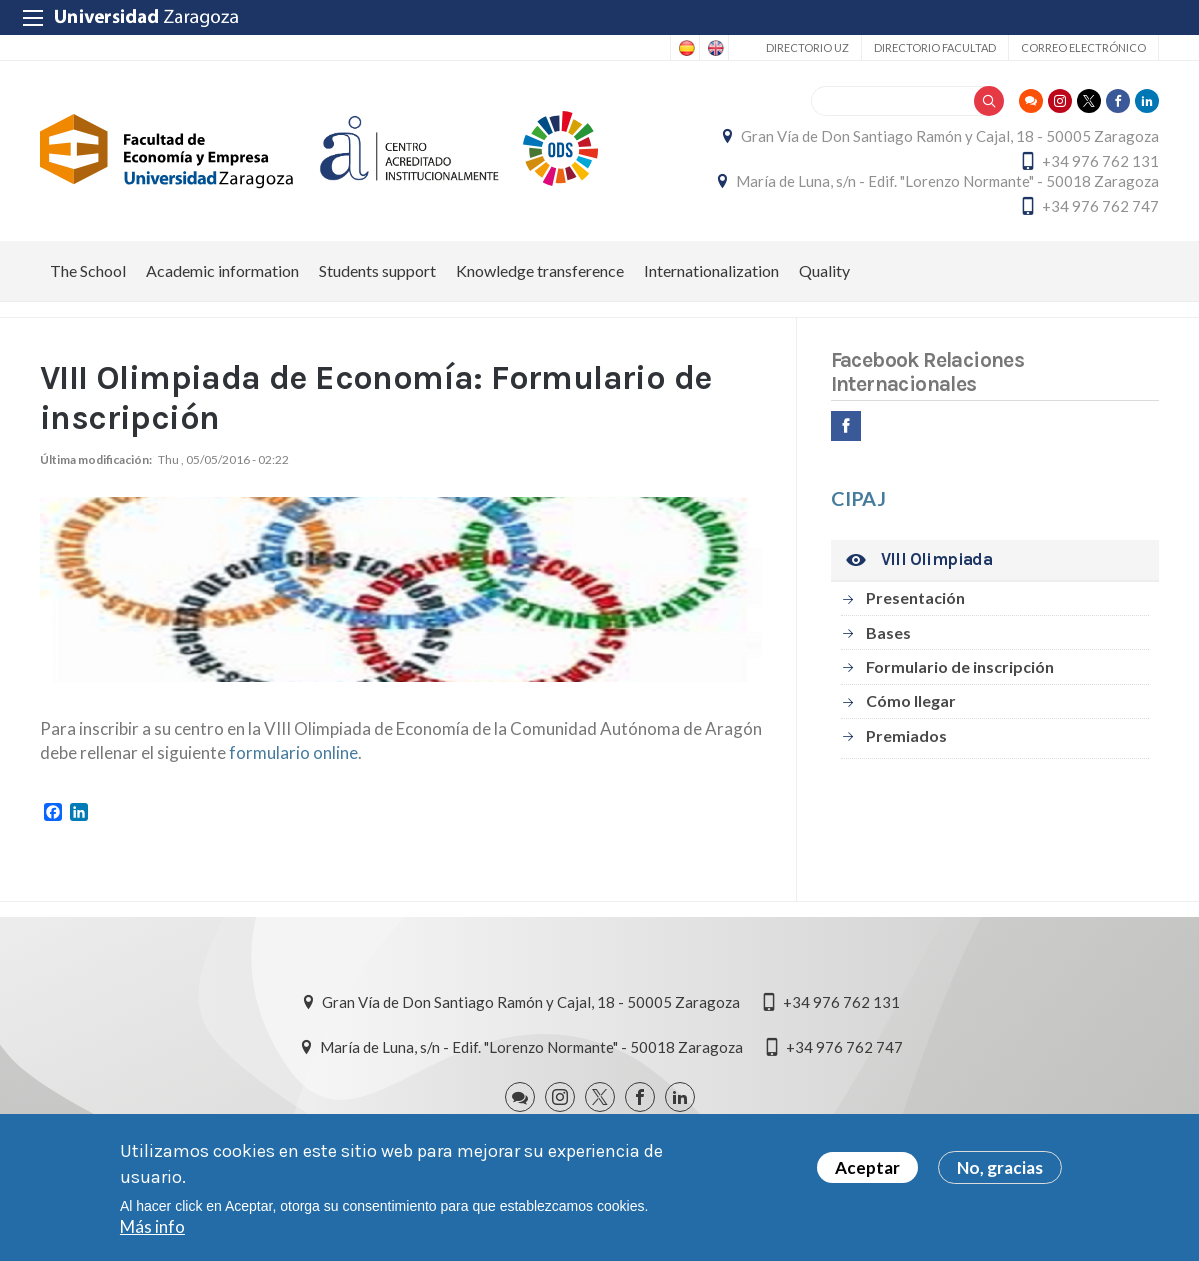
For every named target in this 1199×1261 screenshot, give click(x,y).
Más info (152, 1227)
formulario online (293, 752)
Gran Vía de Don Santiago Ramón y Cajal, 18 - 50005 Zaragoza (950, 136)
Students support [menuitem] (377, 270)
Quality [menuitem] (824, 270)
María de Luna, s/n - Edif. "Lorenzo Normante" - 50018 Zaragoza (947, 181)
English (714, 48)
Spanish (685, 48)
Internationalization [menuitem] (711, 270)
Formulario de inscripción (960, 666)
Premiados (906, 735)
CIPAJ (858, 498)
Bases (888, 632)
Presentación (915, 597)
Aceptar (867, 1168)
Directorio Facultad (935, 47)
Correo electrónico (1083, 47)
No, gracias (1000, 1168)
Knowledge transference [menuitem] (540, 270)
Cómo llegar (911, 700)
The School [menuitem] (88, 270)
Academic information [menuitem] (222, 270)
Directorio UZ (807, 47)
